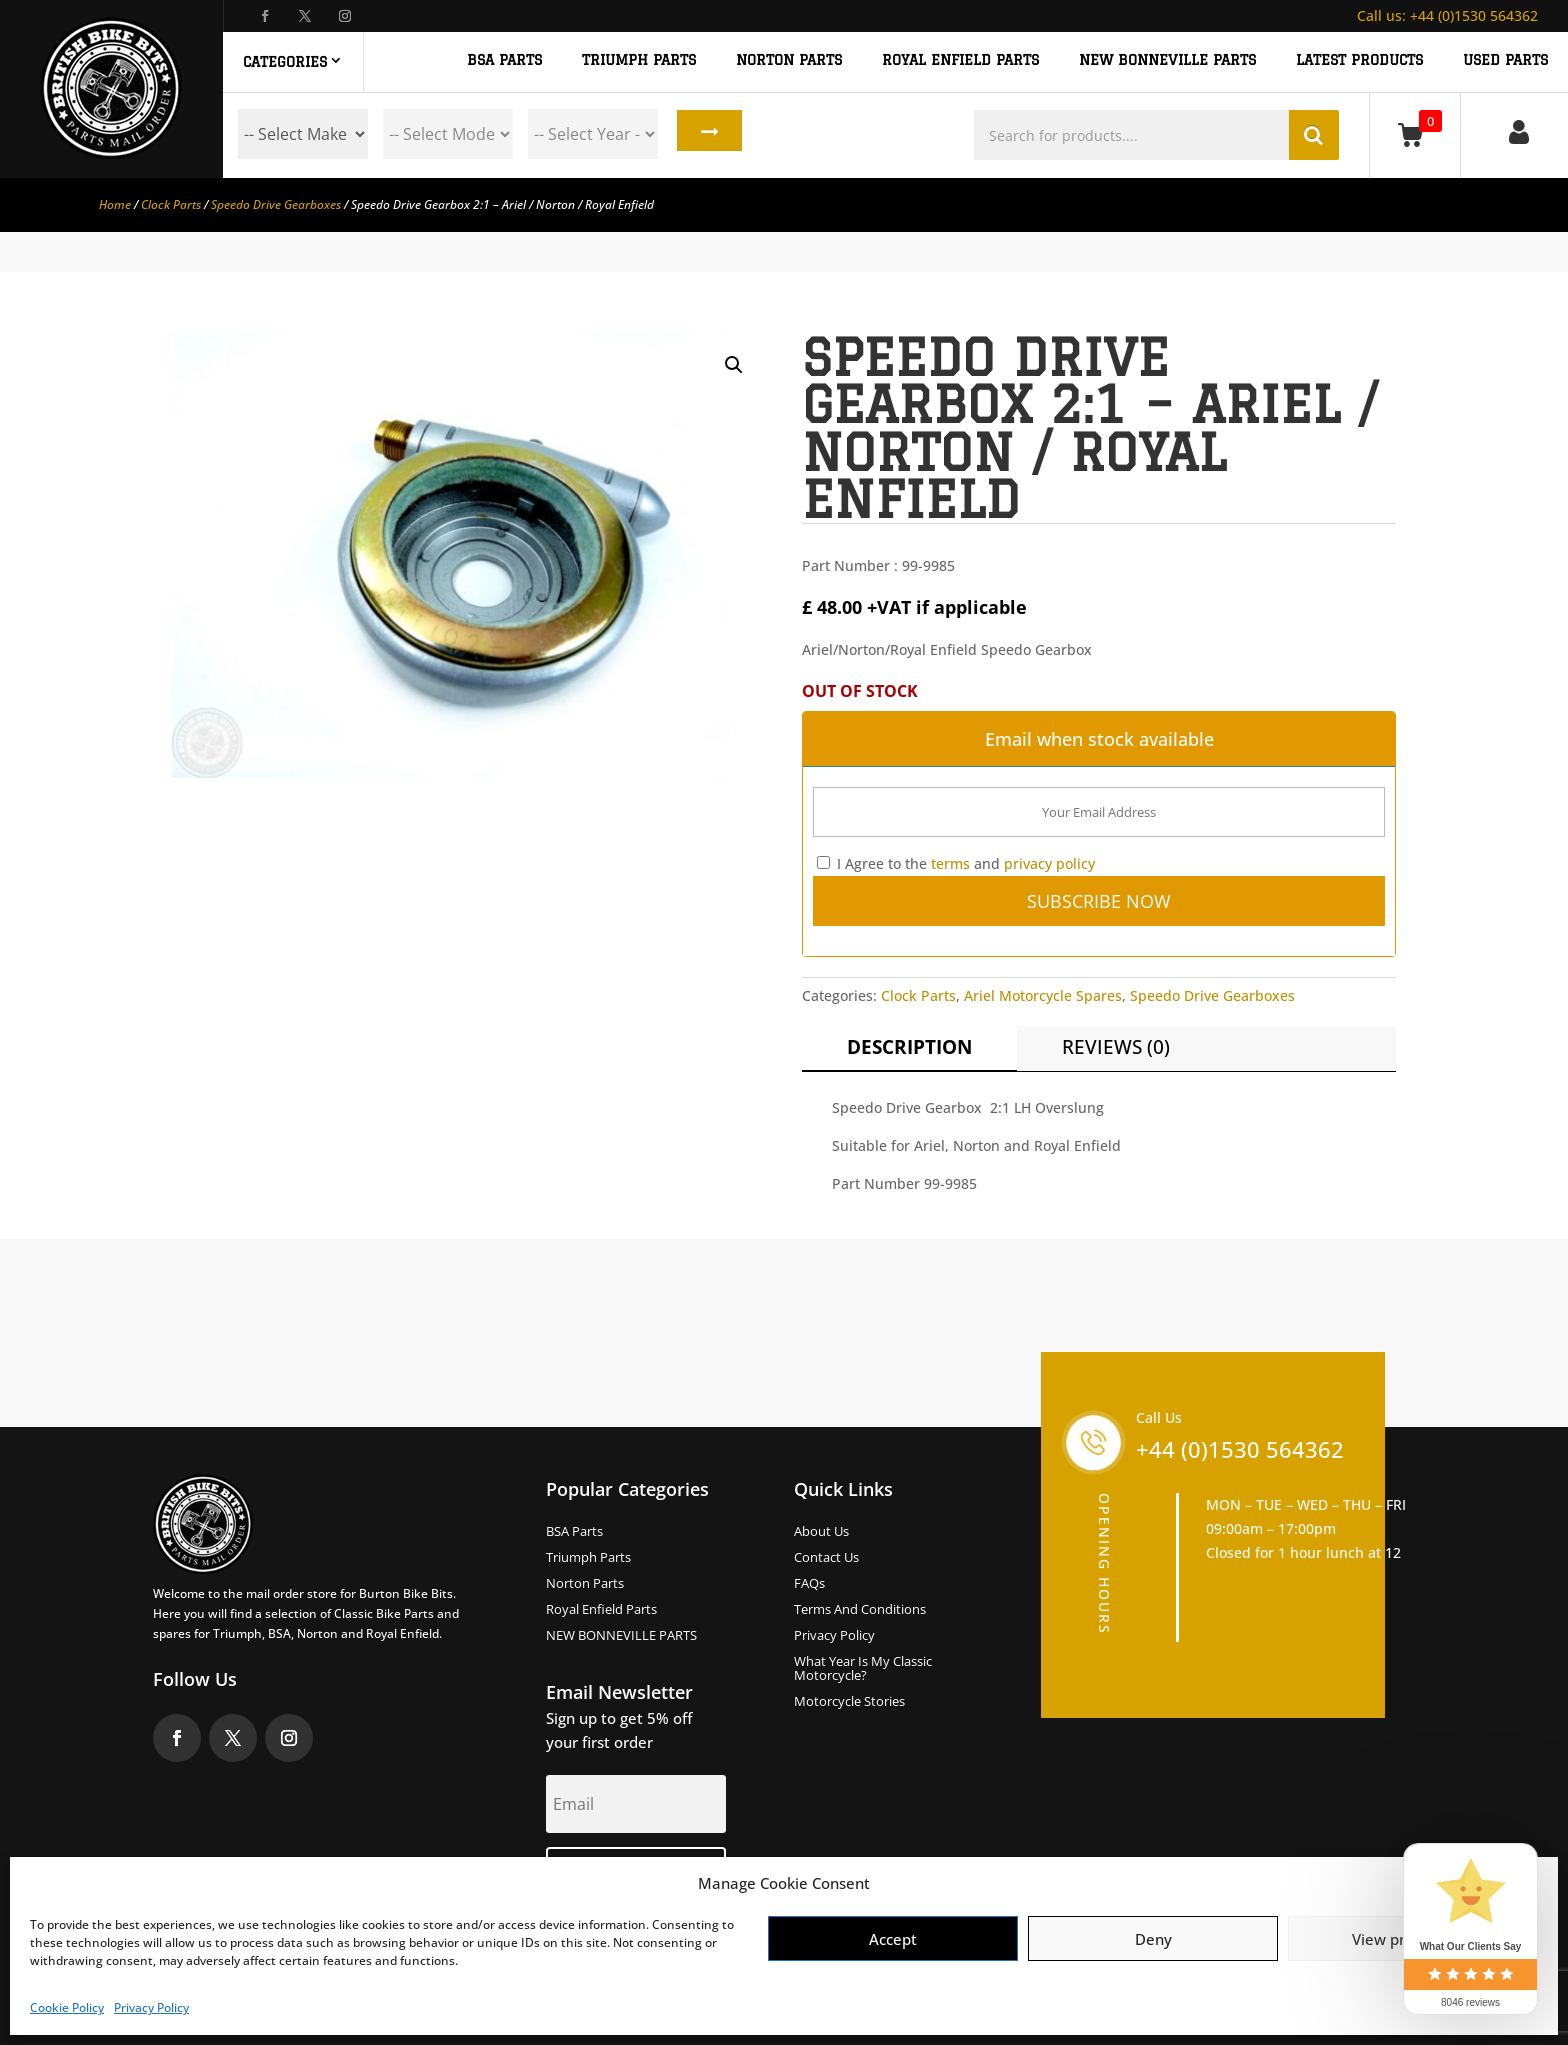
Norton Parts (585, 1584)
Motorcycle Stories (849, 1702)
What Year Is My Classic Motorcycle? (863, 1669)
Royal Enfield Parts (601, 1610)
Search (705, 134)
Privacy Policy (151, 2007)
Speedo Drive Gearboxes (276, 204)
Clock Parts (171, 204)
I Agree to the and (956, 863)
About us (821, 1532)
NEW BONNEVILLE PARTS (1167, 60)
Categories (285, 62)
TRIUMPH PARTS (639, 60)
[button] (734, 365)
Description (909, 1047)
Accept (893, 1939)
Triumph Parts (588, 1558)
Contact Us (826, 1558)
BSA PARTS (504, 60)
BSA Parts (574, 1532)
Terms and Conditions (860, 1610)
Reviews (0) (1116, 1047)
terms (950, 863)
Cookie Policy (67, 2007)
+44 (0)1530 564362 (1447, 15)
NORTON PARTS (789, 60)
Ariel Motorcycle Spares (1043, 995)
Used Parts (1505, 60)
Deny (1153, 1939)
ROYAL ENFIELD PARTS (960, 60)
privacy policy (1049, 863)
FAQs (809, 1584)
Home (115, 204)
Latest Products (1359, 60)
